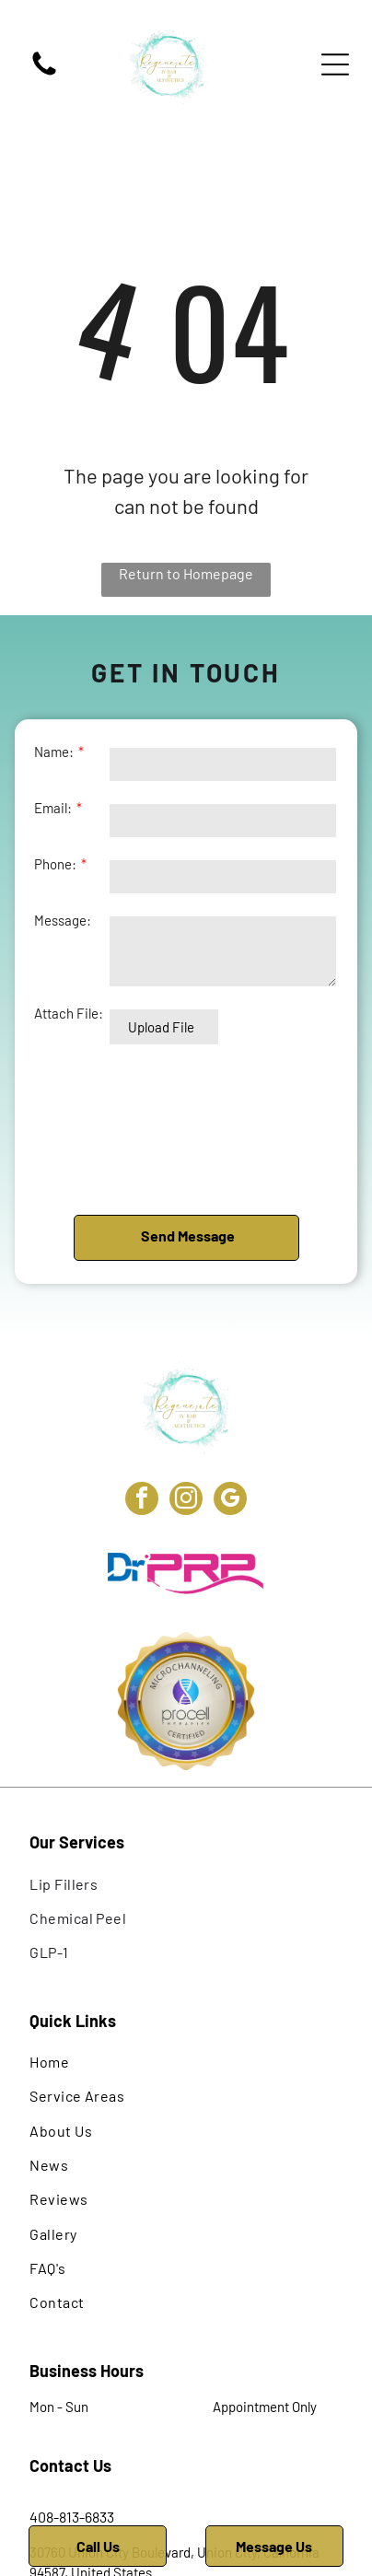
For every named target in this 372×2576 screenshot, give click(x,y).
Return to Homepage (186, 573)
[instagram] (186, 1501)
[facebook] (141, 1501)
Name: (54, 751)
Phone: (55, 864)
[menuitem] (186, 1883)
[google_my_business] (230, 1501)
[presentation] (109, 1129)
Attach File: (68, 1013)
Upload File (161, 1027)
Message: (62, 920)
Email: (53, 807)
